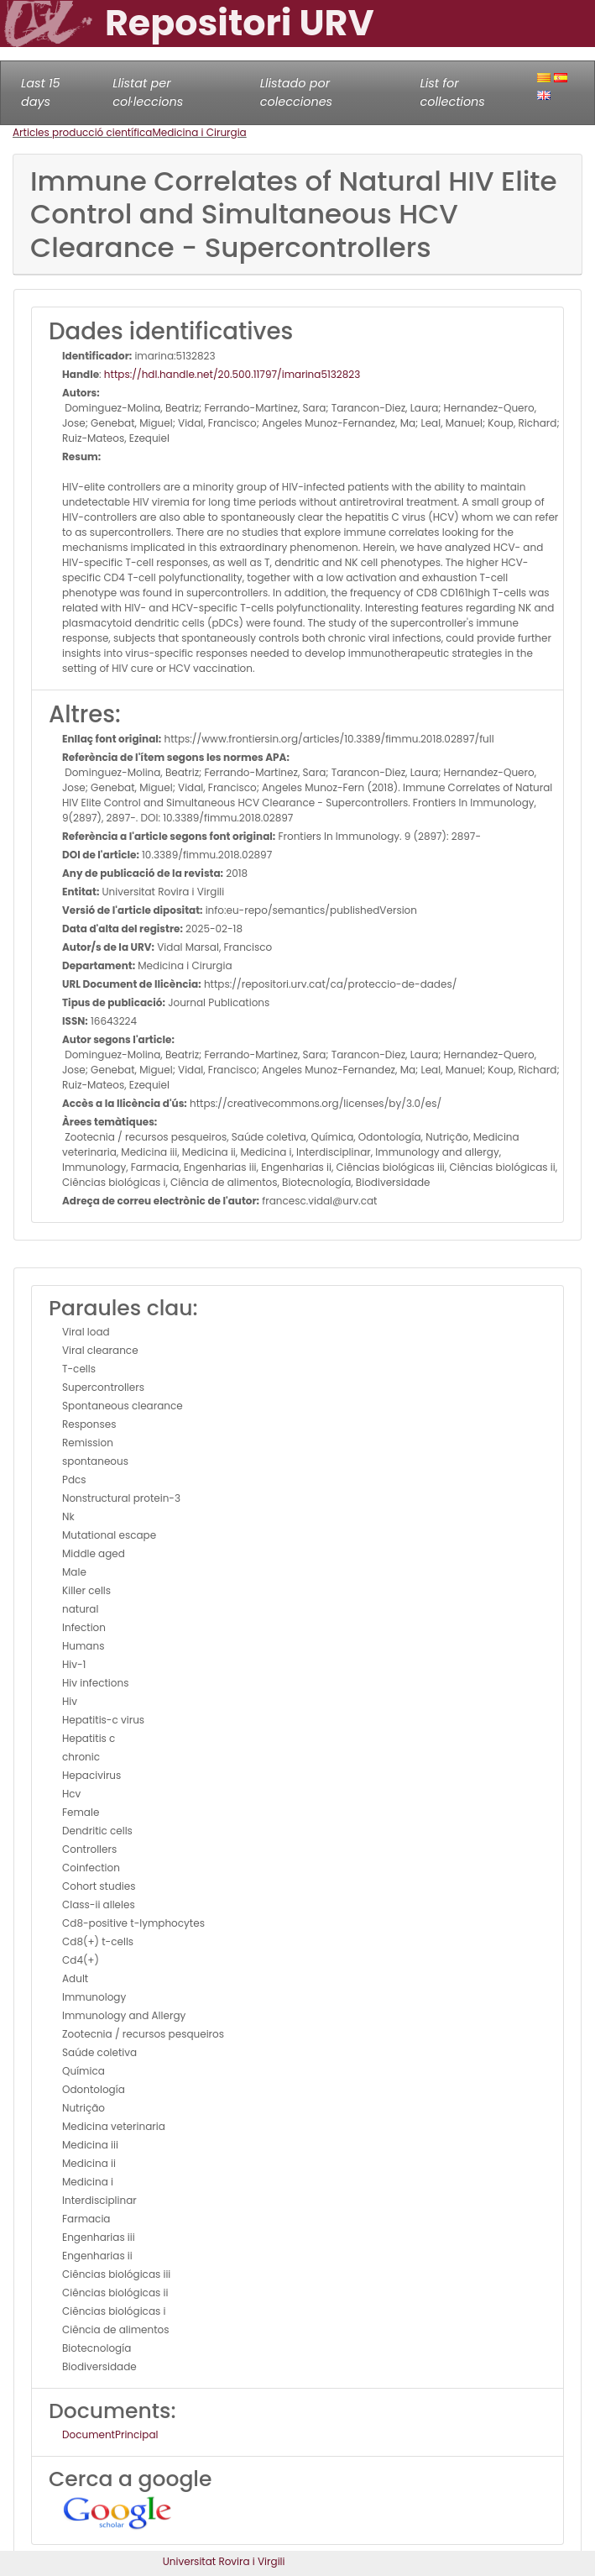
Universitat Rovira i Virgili (224, 2561)
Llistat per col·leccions (147, 92)
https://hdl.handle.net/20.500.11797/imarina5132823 (232, 374)
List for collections (452, 92)
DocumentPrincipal (110, 2434)
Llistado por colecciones (296, 92)
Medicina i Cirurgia (199, 132)
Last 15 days (40, 92)
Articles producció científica (82, 132)
